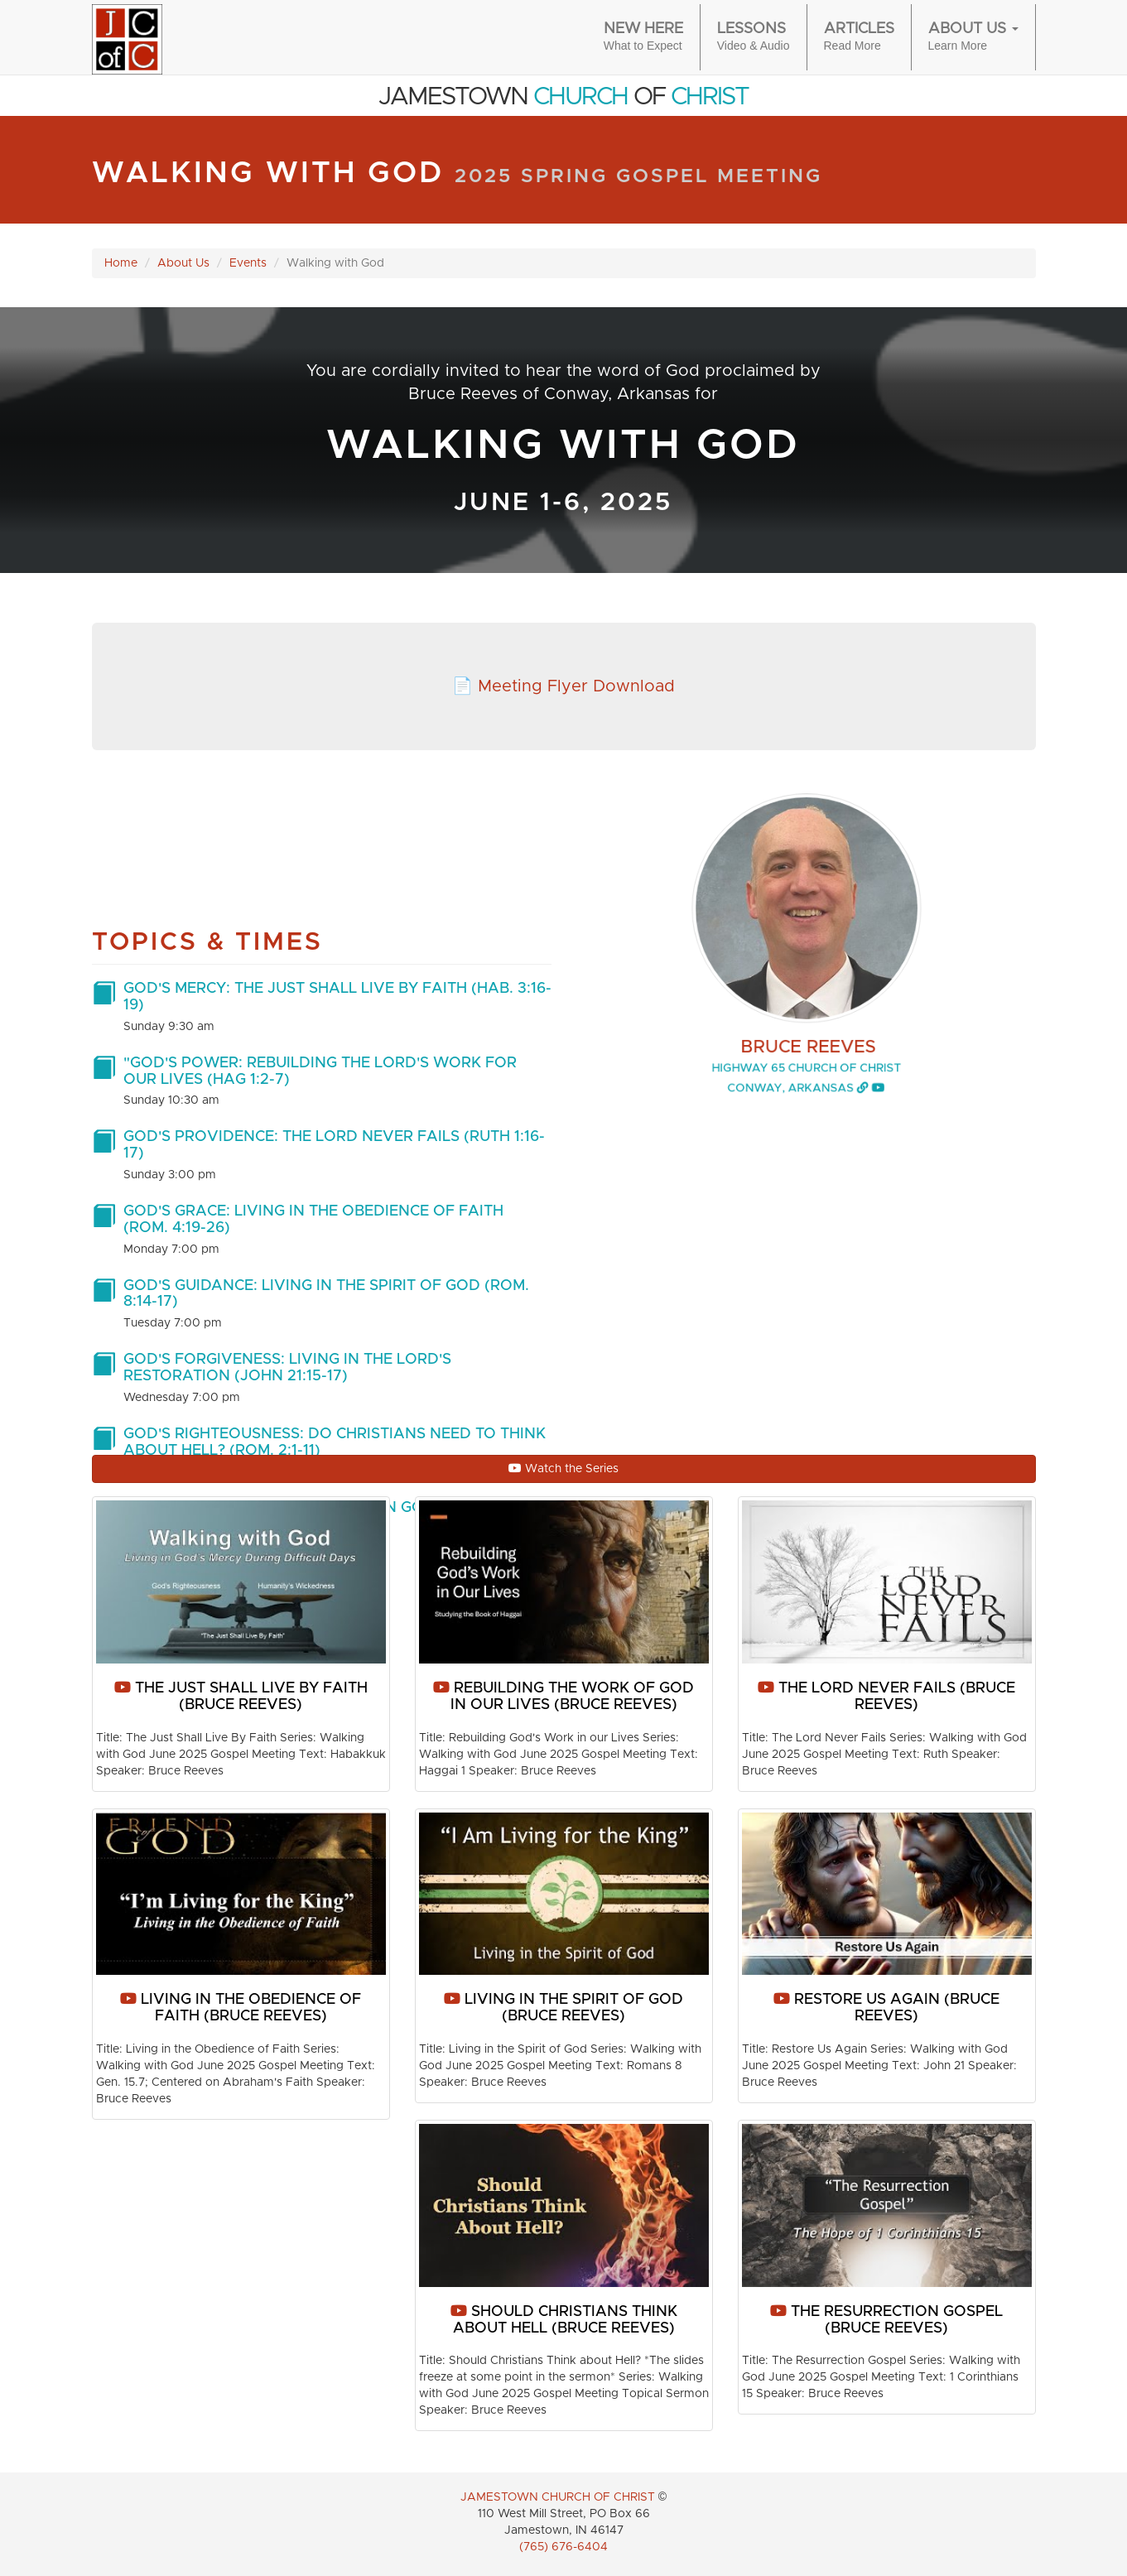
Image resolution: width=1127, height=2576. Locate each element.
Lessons (753, 38)
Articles (859, 38)
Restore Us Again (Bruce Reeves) (886, 2008)
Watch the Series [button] (563, 1468)
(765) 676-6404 (563, 2547)
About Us (183, 263)
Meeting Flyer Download (576, 686)
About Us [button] (973, 38)
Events (248, 263)
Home (120, 263)
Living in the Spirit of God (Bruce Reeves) (563, 2008)
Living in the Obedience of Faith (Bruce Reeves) (240, 2008)
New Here (643, 38)
